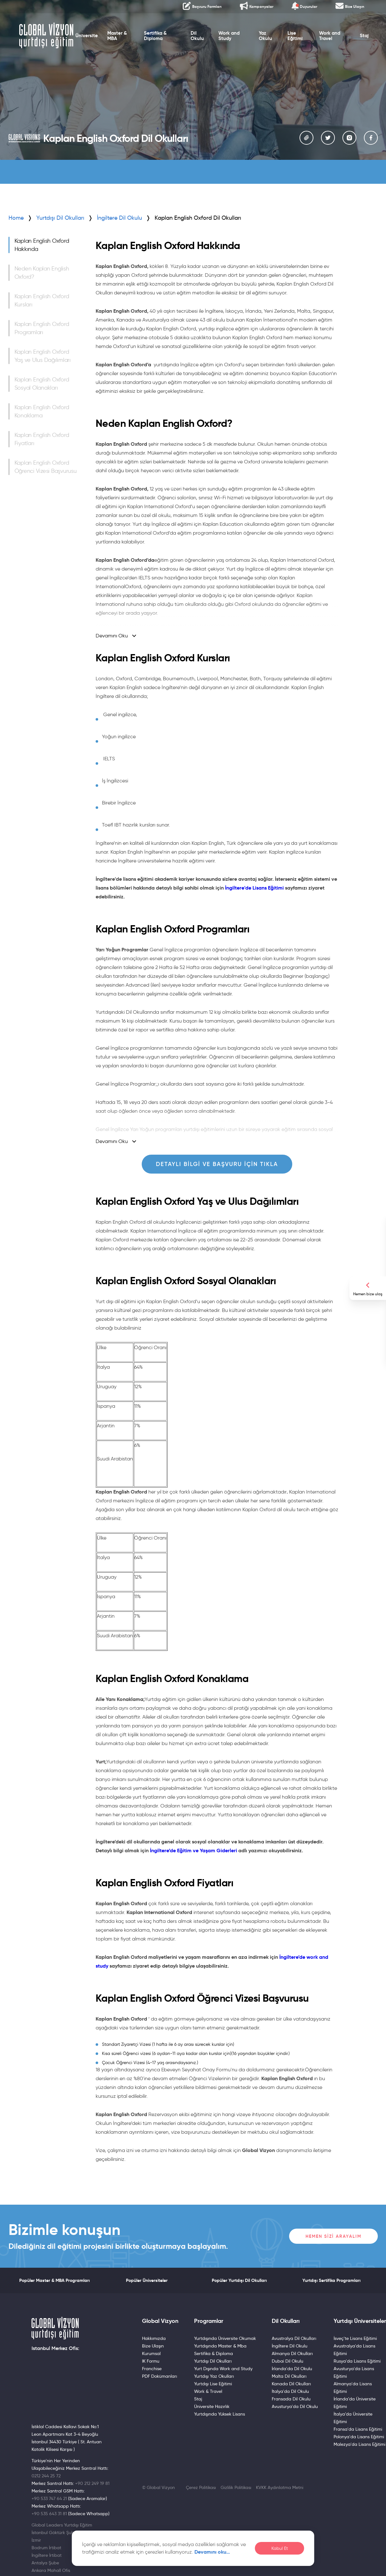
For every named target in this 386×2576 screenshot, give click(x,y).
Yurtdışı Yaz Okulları (214, 2376)
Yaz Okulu (265, 36)
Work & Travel (208, 2391)
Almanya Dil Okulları (292, 2353)
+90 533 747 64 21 (49, 2498)
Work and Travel (330, 36)
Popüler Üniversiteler (147, 2280)
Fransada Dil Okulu (291, 2399)
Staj (365, 36)
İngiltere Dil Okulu (289, 2346)
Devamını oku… (212, 2552)
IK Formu (150, 2361)
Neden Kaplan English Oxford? (42, 272)
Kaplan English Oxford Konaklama (42, 411)
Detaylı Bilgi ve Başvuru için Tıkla (217, 1164)
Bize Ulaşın (153, 2346)
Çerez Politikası (201, 2487)
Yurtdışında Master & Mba (220, 2346)
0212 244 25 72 (46, 2476)
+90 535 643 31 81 (49, 2513)
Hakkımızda (154, 2338)
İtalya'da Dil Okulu (290, 2391)
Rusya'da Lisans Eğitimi (357, 2361)
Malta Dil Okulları (289, 2376)
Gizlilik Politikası (236, 2487)
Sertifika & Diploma (154, 36)
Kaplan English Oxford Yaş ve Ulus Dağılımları (43, 355)
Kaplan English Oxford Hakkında (42, 244)
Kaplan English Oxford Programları (42, 328)
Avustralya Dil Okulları (294, 2338)
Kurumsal (151, 2353)
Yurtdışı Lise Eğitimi (213, 2384)
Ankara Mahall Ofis (51, 2570)
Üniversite (86, 36)
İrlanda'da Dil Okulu (292, 2368)
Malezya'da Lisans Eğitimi (359, 2444)
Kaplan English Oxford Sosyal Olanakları (42, 383)
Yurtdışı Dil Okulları (60, 217)
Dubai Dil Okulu (287, 2361)
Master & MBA (116, 36)
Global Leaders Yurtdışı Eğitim (62, 2525)
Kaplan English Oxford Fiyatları (42, 439)
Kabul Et (279, 2548)
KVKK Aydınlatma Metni (279, 2487)
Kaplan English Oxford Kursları (42, 300)
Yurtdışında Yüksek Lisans (219, 2414)
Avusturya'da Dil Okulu (295, 2406)
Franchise (152, 2368)
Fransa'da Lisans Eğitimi (358, 2429)
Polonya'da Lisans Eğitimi (359, 2437)
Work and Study (229, 36)
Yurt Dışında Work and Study (223, 2368)
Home (16, 217)
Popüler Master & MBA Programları (54, 2280)
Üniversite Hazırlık (211, 2406)
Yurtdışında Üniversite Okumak (225, 2338)
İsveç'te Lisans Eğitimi (355, 2338)
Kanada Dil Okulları (291, 2384)
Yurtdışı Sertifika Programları (331, 2280)
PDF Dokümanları (159, 2376)
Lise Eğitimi (295, 36)
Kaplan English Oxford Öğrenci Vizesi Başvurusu (46, 466)
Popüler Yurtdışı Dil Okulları (239, 2280)
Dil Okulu (197, 36)
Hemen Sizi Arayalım (333, 2236)
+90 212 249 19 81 (92, 2483)
